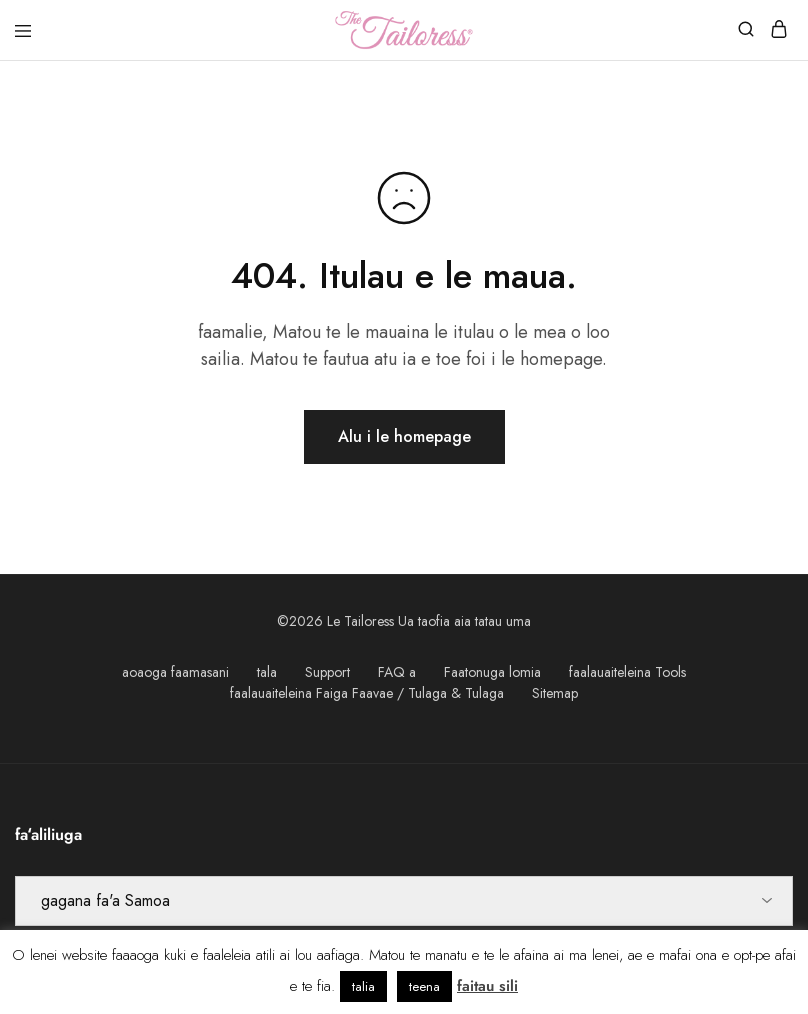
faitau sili (487, 986)
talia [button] (363, 986)
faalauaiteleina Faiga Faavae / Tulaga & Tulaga (367, 693)
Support (327, 672)
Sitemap (555, 693)
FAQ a (397, 672)
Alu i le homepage (404, 436)
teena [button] (424, 986)
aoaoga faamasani (175, 672)
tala (267, 672)
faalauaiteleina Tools (627, 672)
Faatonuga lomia (492, 672)
